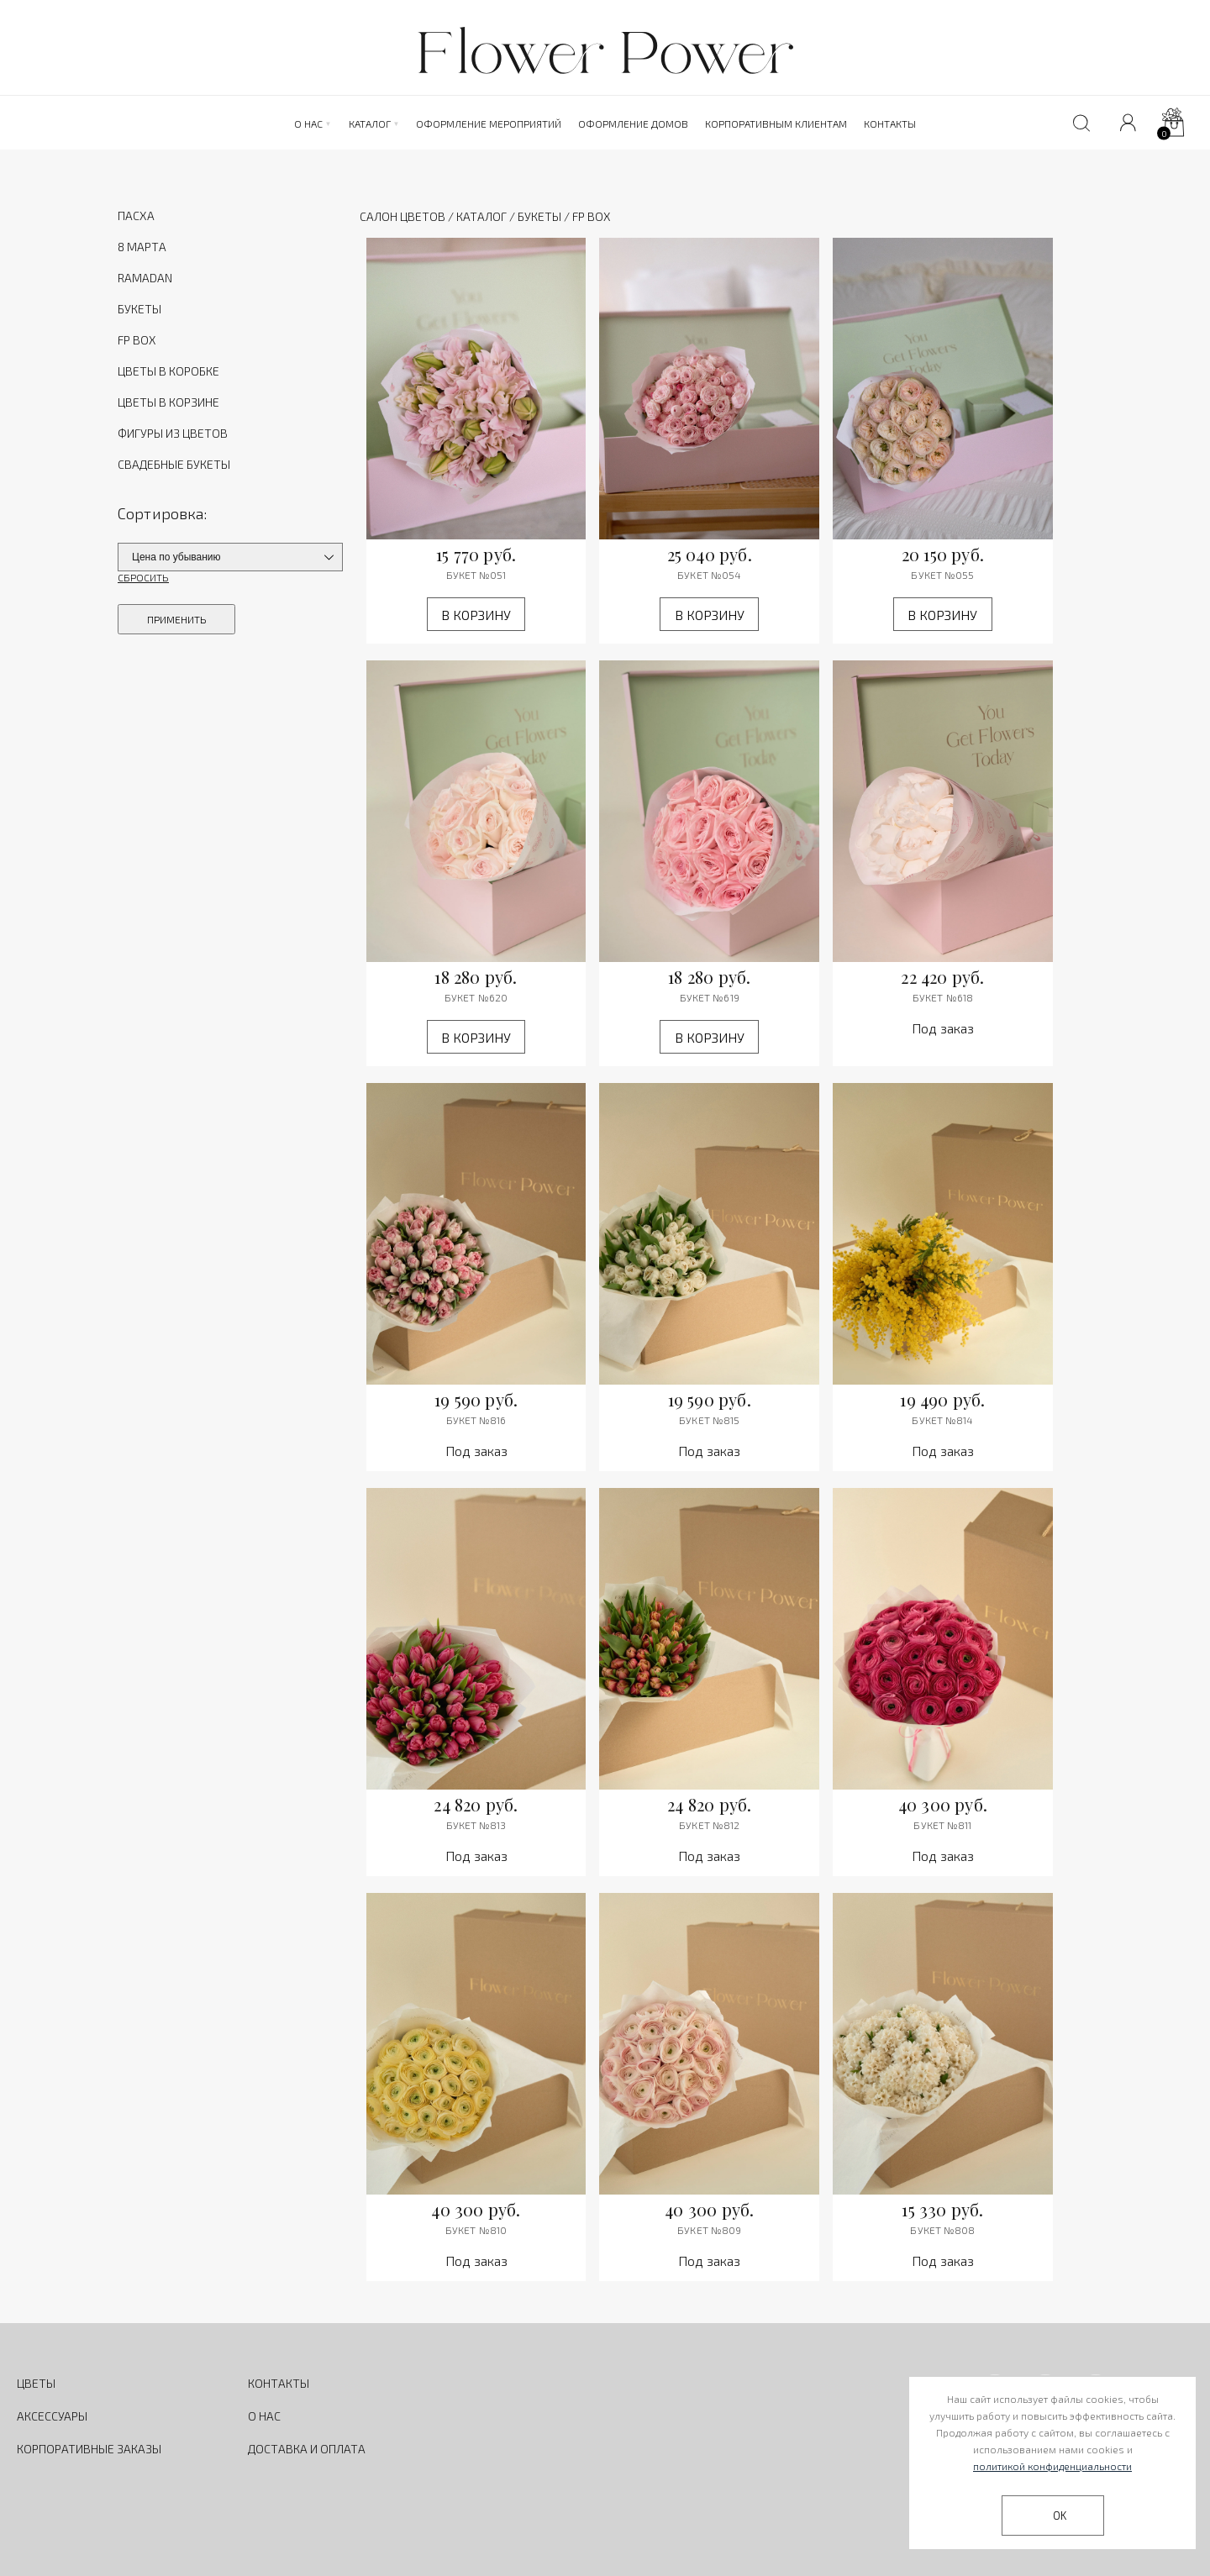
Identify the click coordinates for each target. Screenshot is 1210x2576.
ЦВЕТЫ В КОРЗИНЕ (168, 402)
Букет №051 (476, 575)
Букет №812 (709, 1825)
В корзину (476, 615)
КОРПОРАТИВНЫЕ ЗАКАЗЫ (89, 2449)
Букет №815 (709, 1420)
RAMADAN (145, 278)
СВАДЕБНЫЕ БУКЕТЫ (174, 464)
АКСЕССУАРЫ (52, 2416)
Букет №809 (709, 2230)
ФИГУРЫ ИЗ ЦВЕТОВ (173, 433)
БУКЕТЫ (139, 309)
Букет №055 (942, 575)
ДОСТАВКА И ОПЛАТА (307, 2449)
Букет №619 (709, 997)
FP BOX (136, 340)
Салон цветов (402, 216)
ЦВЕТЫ (36, 2383)
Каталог (481, 216)
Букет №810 (476, 2230)
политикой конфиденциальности (1052, 2466)
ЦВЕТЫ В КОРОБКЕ (168, 371)
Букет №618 (943, 997)
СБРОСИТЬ (143, 577)
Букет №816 (476, 1420)
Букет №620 (476, 997)
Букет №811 (942, 1825)
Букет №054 (709, 575)
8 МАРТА (142, 246)
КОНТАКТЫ (278, 2383)
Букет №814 (942, 1420)
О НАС (264, 2416)
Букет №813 (476, 1825)
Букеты (539, 216)
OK (1059, 2515)
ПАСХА (136, 215)
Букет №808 (942, 2230)
